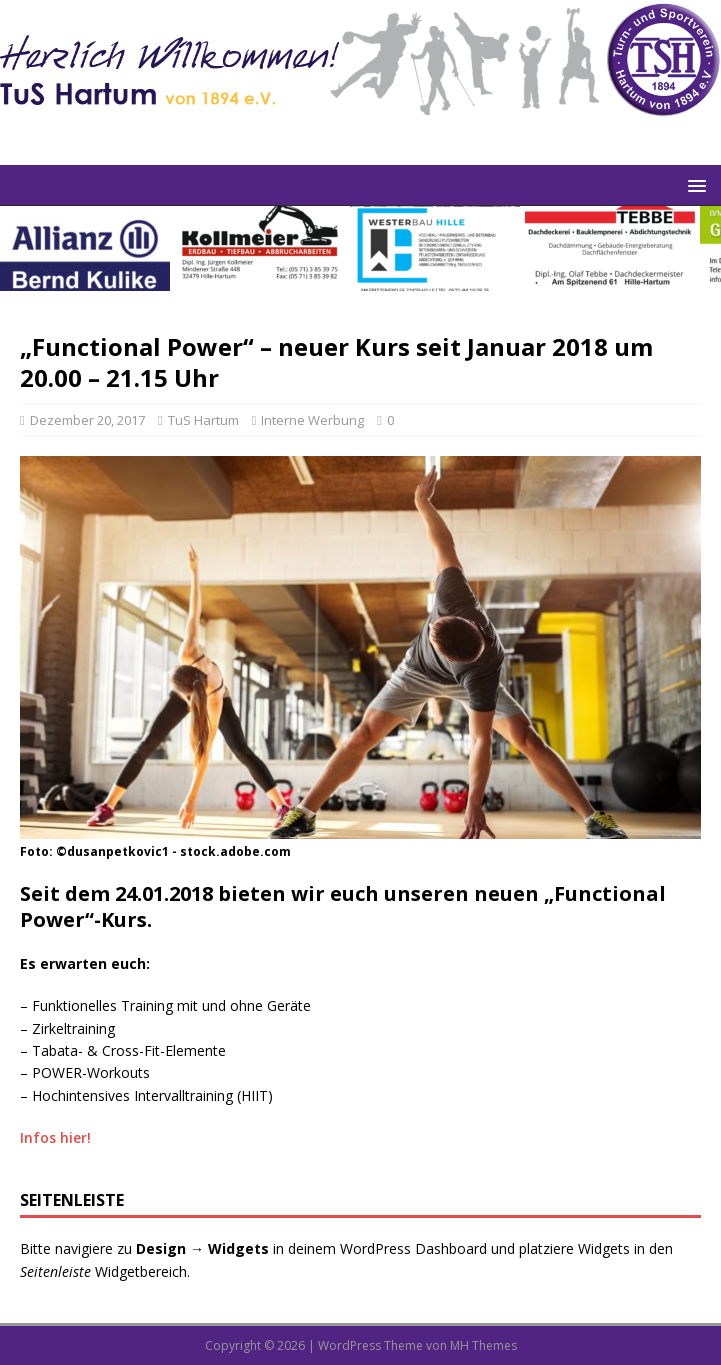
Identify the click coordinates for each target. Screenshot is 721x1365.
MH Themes (483, 1345)
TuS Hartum (203, 420)
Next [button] (696, 244)
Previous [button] (25, 244)
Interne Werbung (312, 420)
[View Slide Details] (85, 248)
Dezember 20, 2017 (87, 420)
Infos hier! (55, 1137)
